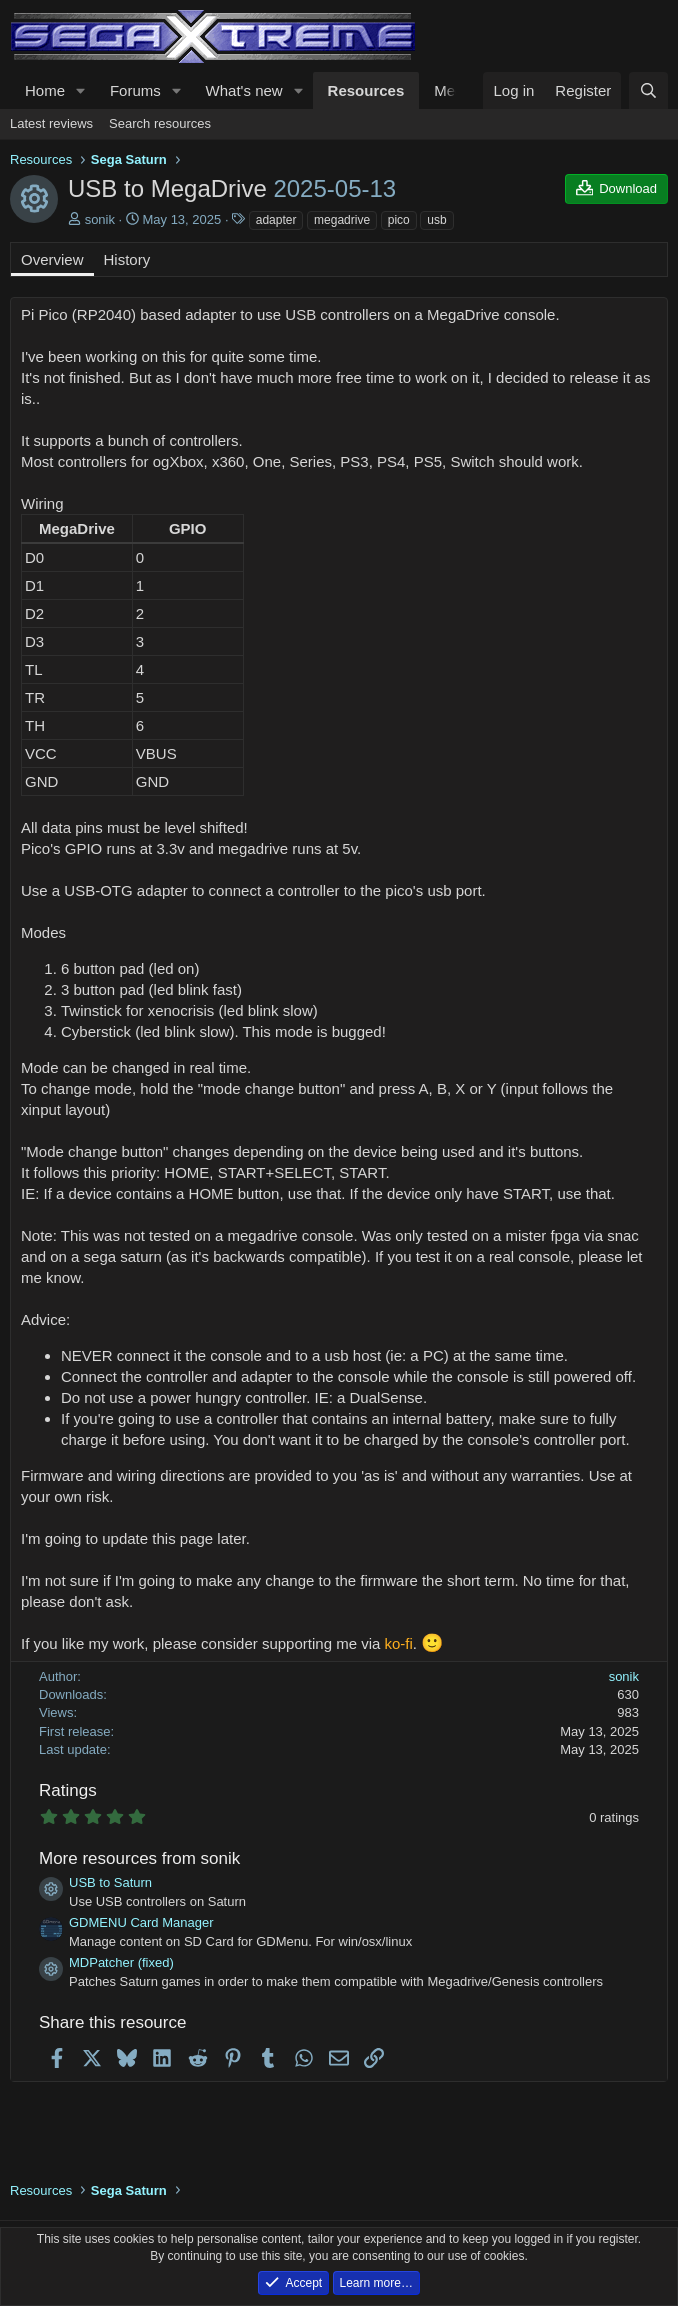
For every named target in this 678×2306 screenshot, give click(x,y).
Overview (52, 259)
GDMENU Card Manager (141, 1922)
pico (399, 220)
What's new (244, 90)
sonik (100, 219)
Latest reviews (51, 123)
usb (436, 220)
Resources (366, 90)
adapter (276, 220)
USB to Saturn (110, 1882)
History (127, 259)
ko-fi (399, 1643)
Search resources (160, 123)
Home (45, 90)
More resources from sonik (139, 1858)
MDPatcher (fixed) (121, 1962)
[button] (81, 90)
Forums (135, 90)
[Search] (648, 90)
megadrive (342, 220)
